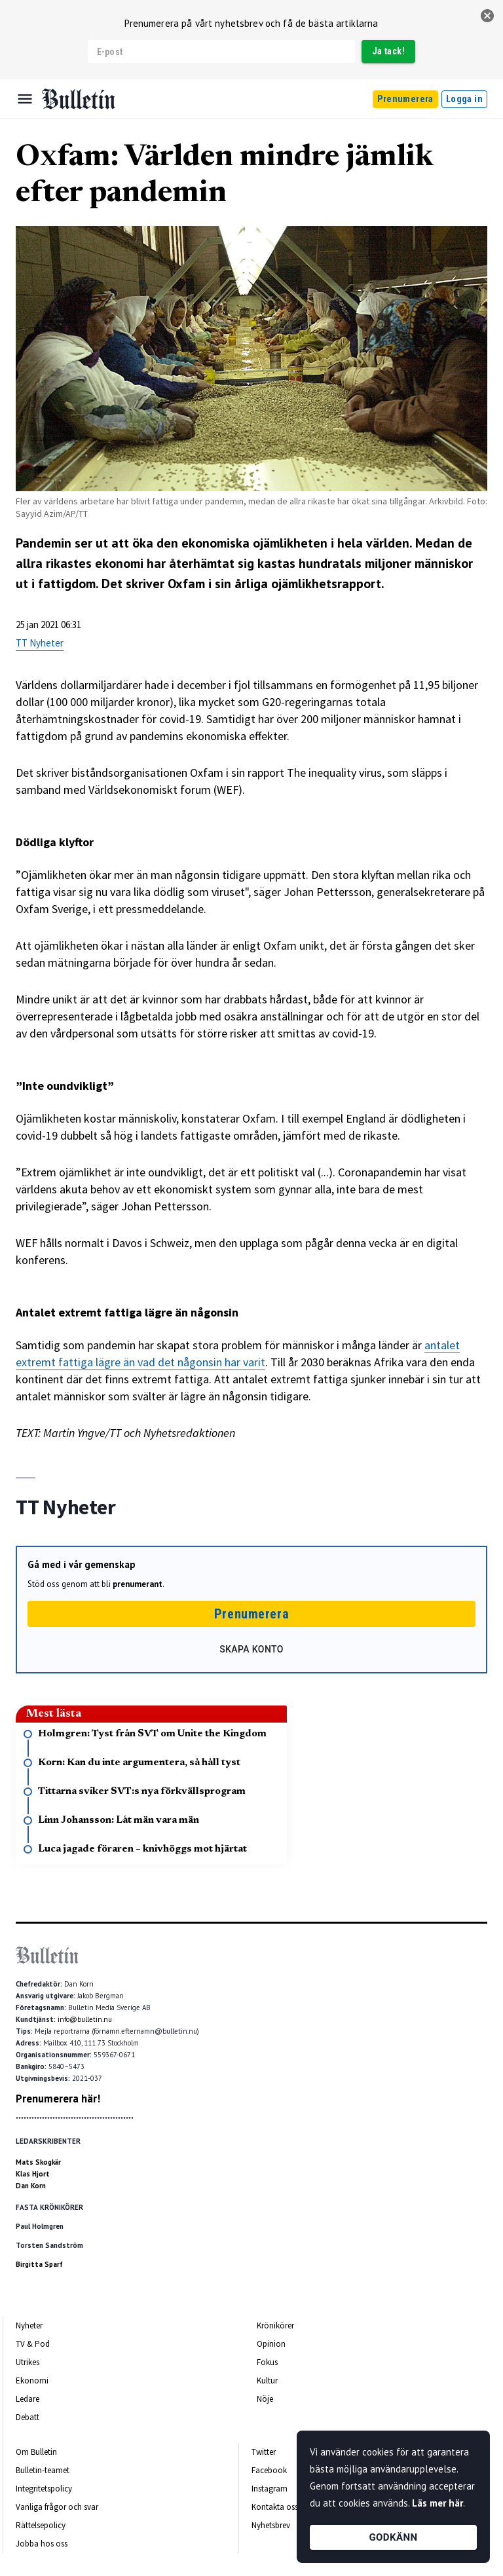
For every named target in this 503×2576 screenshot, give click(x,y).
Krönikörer (275, 2325)
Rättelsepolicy (40, 2525)
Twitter (264, 2451)
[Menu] (25, 99)
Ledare (27, 2398)
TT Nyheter (40, 643)
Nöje (265, 2398)
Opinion (271, 2343)
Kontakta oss (275, 2506)
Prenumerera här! (58, 2098)
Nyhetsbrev (271, 2525)
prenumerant (137, 1584)
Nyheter (29, 2325)
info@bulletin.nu (85, 2019)
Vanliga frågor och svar (57, 2506)
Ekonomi (32, 2380)
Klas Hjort (33, 2173)
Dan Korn (31, 2185)
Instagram (270, 2488)
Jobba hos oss (41, 2543)
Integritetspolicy (44, 2488)
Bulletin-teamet (42, 2470)
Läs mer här (437, 2503)
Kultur (267, 2380)
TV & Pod (33, 2343)
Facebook (269, 2470)
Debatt (27, 2417)
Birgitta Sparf (39, 2264)
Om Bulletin (36, 2451)
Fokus (267, 2362)
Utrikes (27, 2362)
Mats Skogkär (38, 2162)
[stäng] (487, 15)
